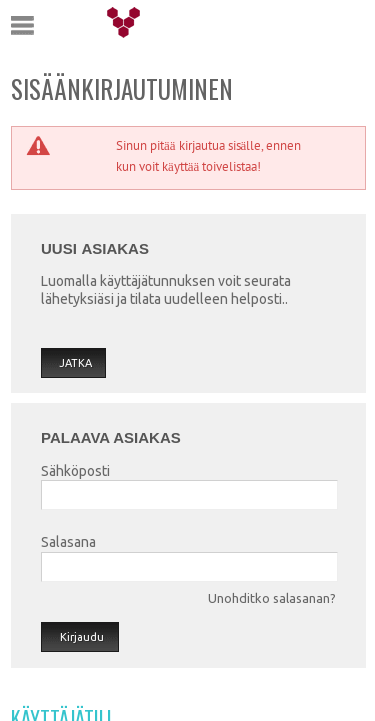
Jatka (75, 363)
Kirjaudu (82, 637)
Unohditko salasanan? (272, 598)
